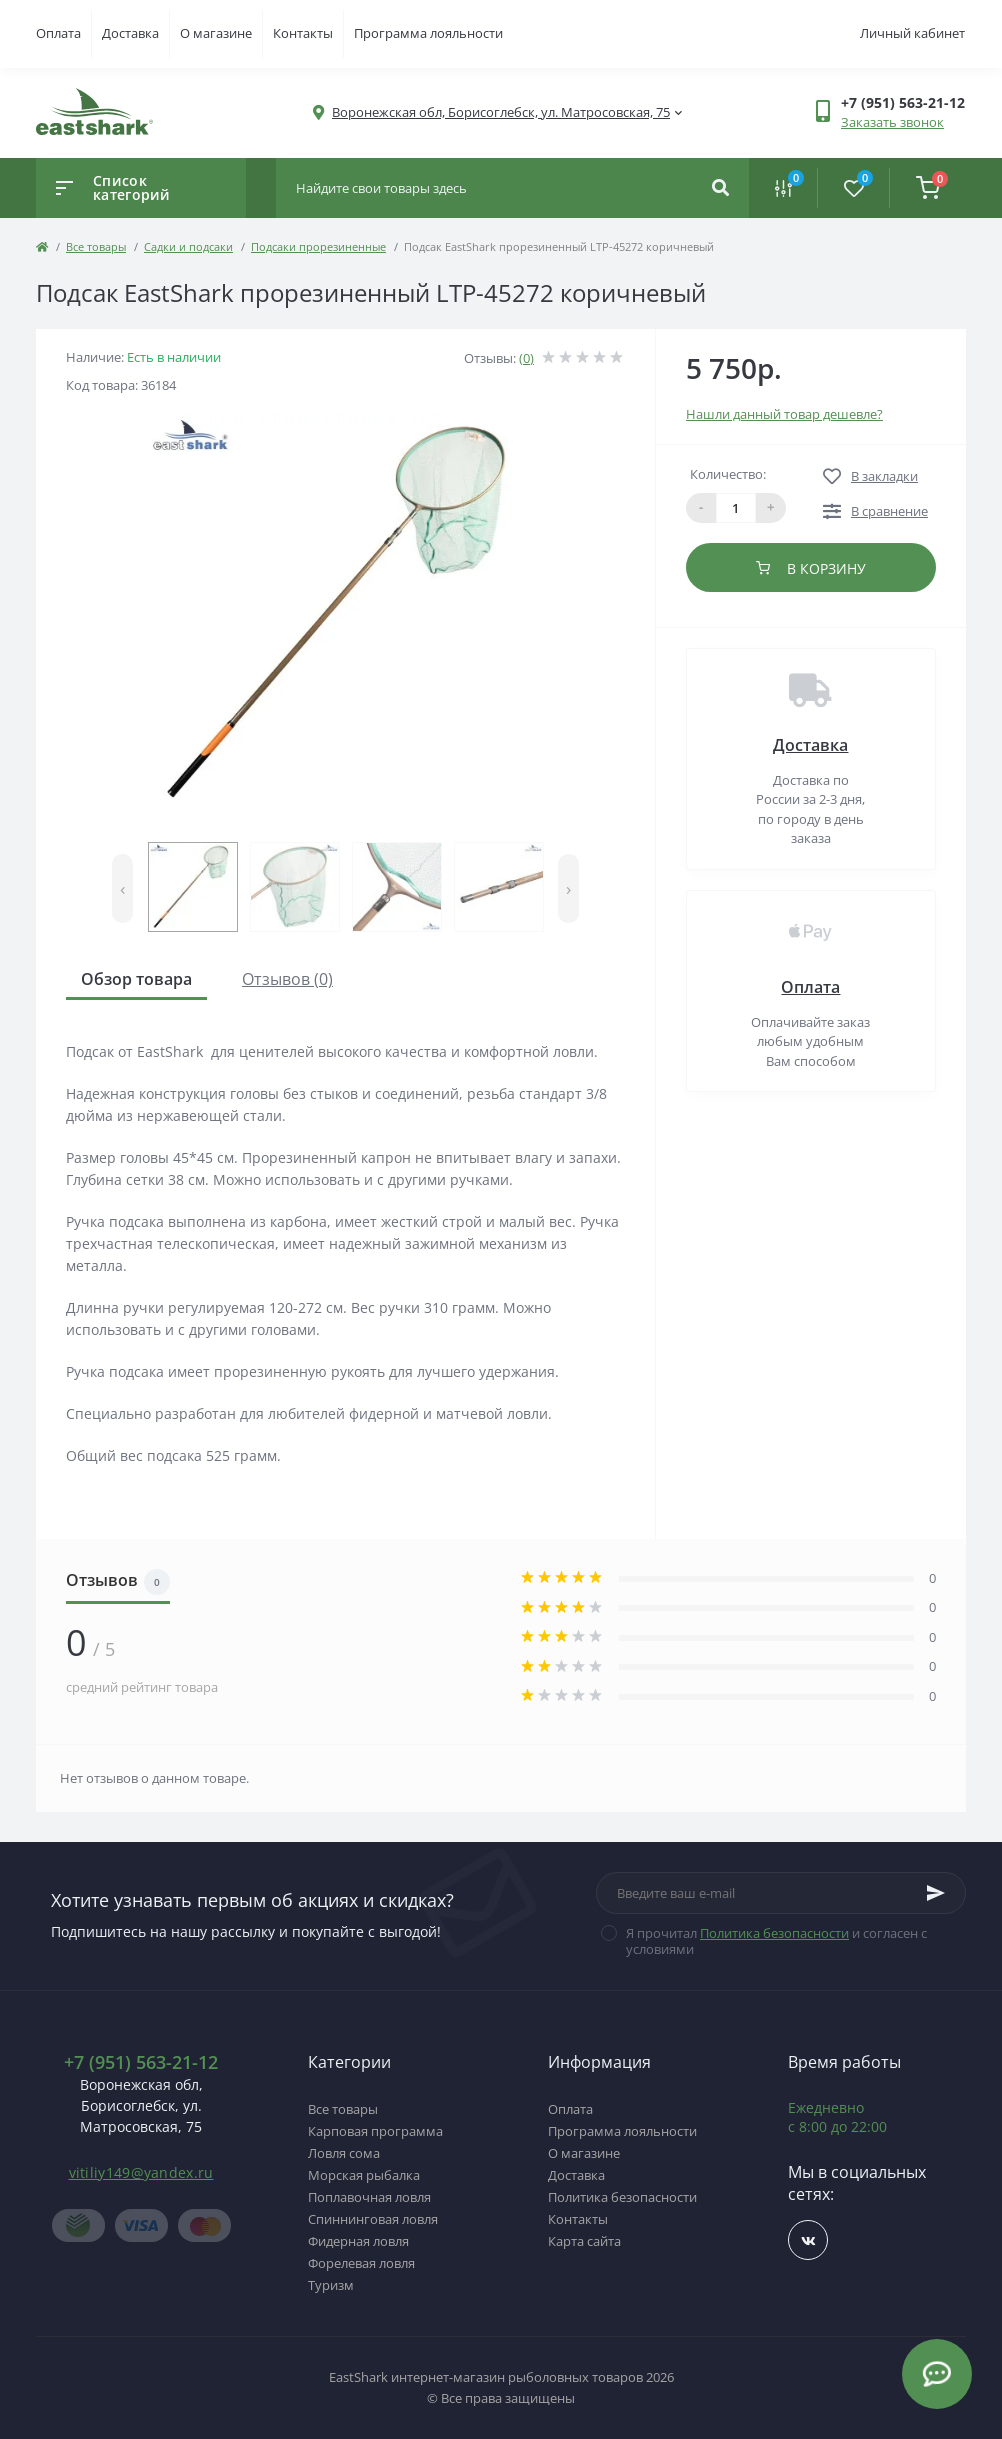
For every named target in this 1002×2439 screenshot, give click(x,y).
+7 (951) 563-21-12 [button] (141, 2062)
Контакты (303, 33)
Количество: (728, 474)
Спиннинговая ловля (373, 2219)
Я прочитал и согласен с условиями (776, 1941)
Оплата (58, 33)
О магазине (216, 33)
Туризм (331, 2285)
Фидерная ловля (358, 2241)
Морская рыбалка (364, 2175)
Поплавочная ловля (369, 2197)
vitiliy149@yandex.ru (141, 2172)
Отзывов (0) (287, 979)
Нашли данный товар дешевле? (784, 414)
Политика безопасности (774, 1933)
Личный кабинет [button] (912, 33)
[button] (501, 112)
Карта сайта (584, 2241)
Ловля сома (344, 2153)
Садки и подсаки (188, 246)
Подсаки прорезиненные (318, 246)
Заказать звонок (892, 122)
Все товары (96, 246)
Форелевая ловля (361, 2263)
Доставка (130, 33)
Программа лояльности (428, 33)
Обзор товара (136, 979)
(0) (526, 358)
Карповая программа (375, 2131)
